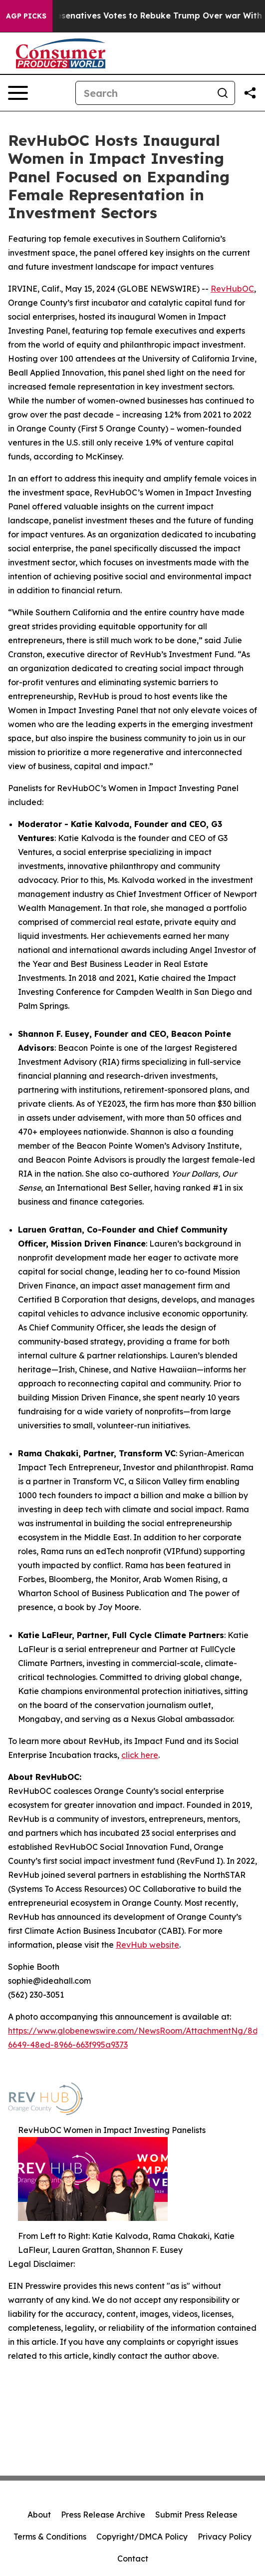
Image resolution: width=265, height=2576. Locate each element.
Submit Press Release (196, 2515)
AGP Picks (26, 15)
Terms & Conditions (49, 2537)
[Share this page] (250, 93)
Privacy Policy (225, 2537)
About (39, 2515)
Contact (132, 2559)
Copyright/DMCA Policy (142, 2537)
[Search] (143, 92)
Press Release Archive (103, 2515)
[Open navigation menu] (18, 93)
